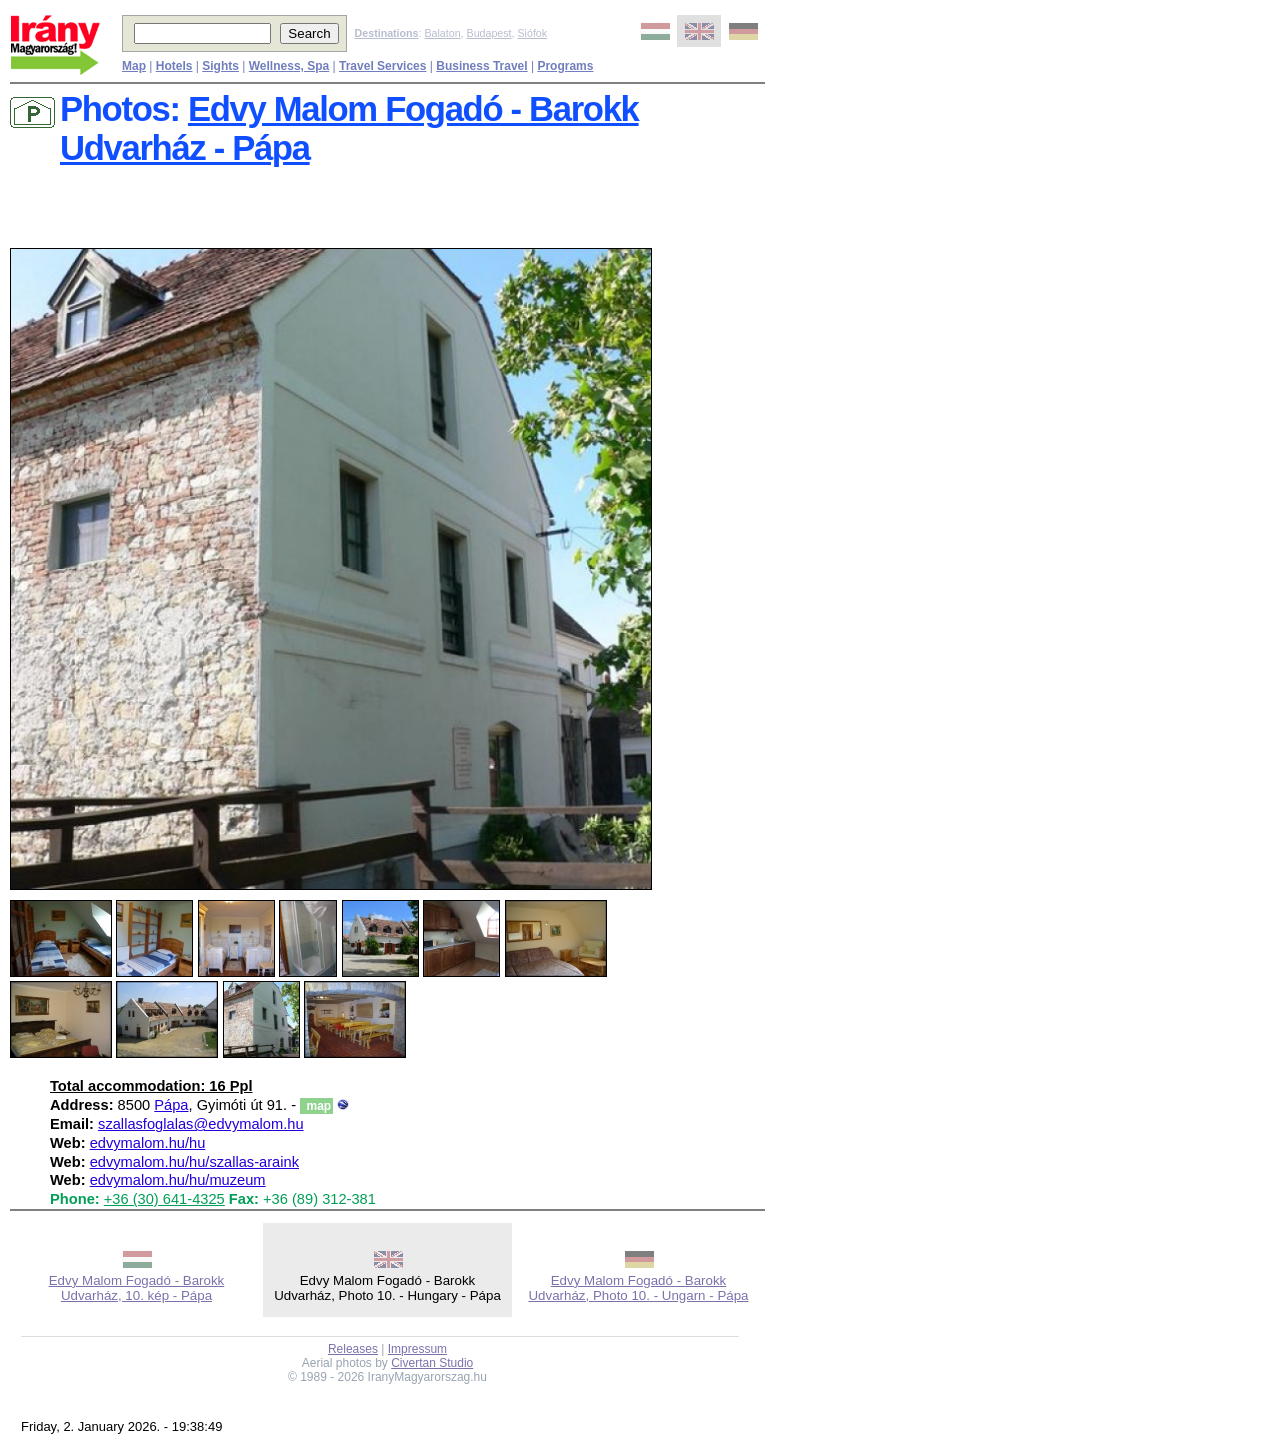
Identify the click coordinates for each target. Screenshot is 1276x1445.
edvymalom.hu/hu (148, 1143)
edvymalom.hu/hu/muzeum (178, 1180)
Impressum (417, 1349)
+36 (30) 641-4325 (164, 1199)
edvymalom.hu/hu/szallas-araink (194, 1162)
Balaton (442, 33)
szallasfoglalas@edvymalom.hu (201, 1124)
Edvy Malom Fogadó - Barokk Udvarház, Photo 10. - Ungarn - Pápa (638, 1288)
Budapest (489, 33)
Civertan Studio (432, 1363)
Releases (353, 1349)
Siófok (532, 33)
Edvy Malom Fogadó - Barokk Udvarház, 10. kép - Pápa (137, 1288)
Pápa (171, 1105)
